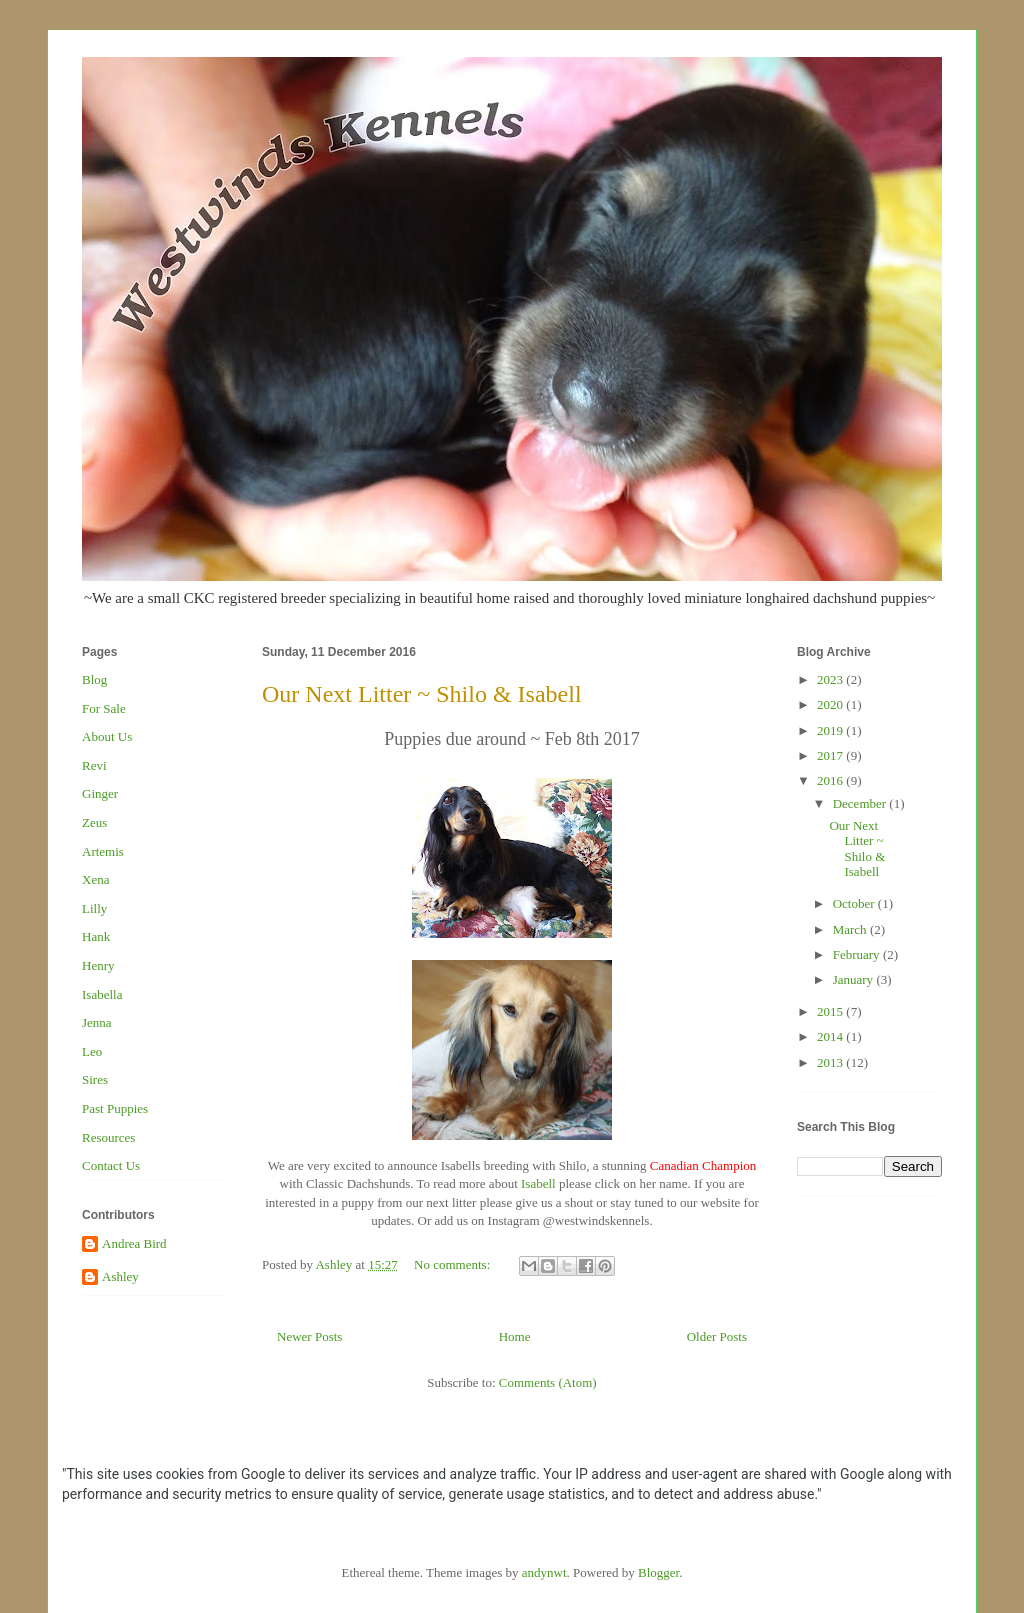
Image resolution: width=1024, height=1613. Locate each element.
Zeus (94, 822)
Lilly (94, 908)
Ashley (120, 1276)
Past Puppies (115, 1108)
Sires (95, 1079)
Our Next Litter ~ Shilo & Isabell (422, 694)
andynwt (544, 1572)
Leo (92, 1051)
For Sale (104, 708)
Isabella (102, 994)
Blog (94, 679)
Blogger (658, 1572)
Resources (108, 1137)
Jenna (97, 1022)
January (855, 979)
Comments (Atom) (548, 1382)
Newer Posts (309, 1336)
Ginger (100, 793)
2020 (831, 704)
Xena (95, 879)
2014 (831, 1036)
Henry (98, 965)
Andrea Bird (134, 1243)
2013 (831, 1062)
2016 (831, 780)
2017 (831, 755)
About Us (107, 736)
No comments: (453, 1264)
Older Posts (717, 1336)
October (855, 903)
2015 (831, 1011)
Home (515, 1336)
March (851, 929)
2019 (831, 730)
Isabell (538, 1183)
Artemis (103, 851)
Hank (96, 936)
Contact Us (111, 1165)
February (858, 954)
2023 (831, 679)
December (861, 803)
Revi (94, 765)
